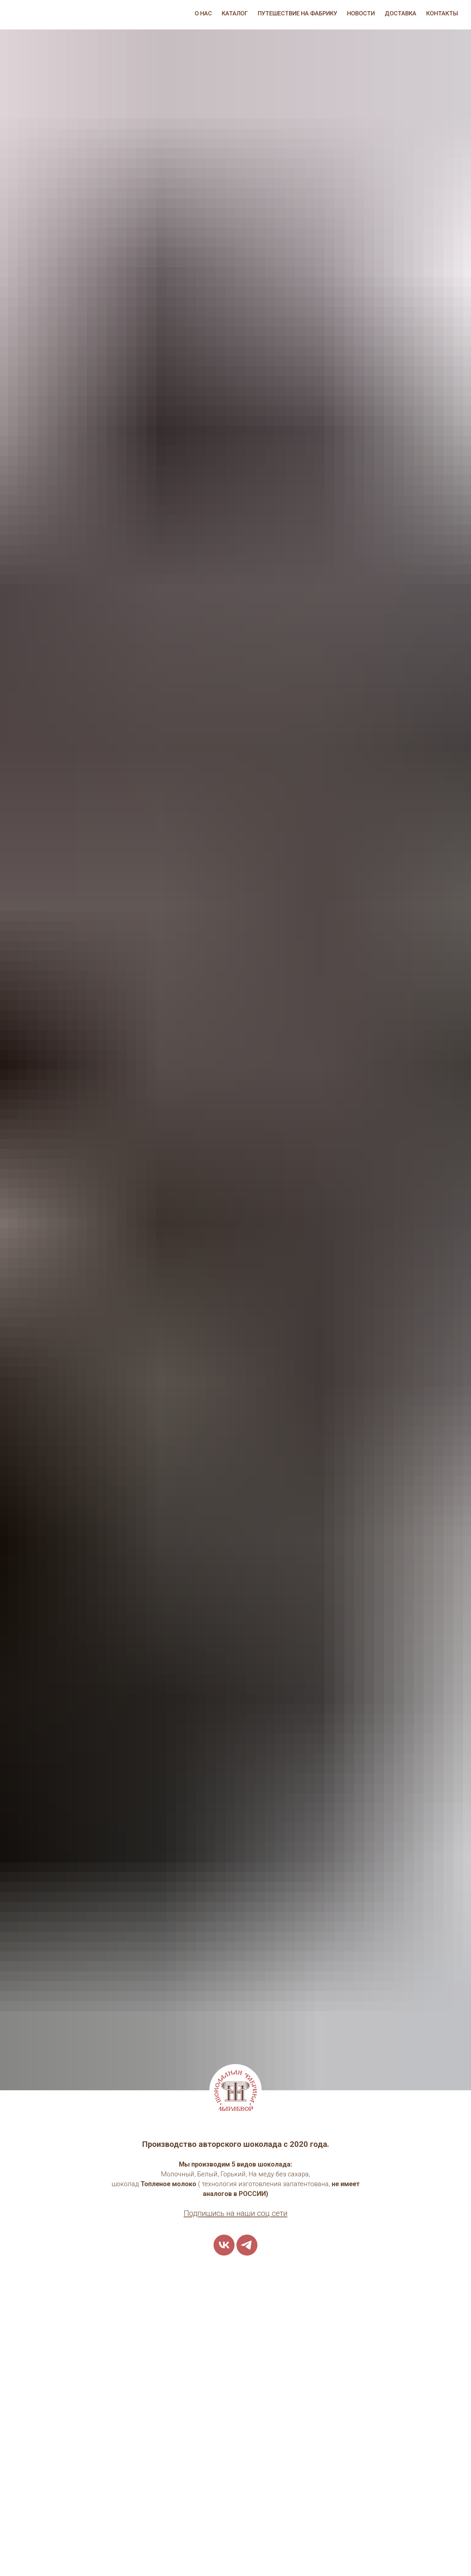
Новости (361, 13)
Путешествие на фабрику (297, 13)
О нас (203, 13)
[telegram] (246, 2245)
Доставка (400, 13)
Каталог (235, 13)
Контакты (442, 13)
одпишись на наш (220, 2213)
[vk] (224, 2245)
